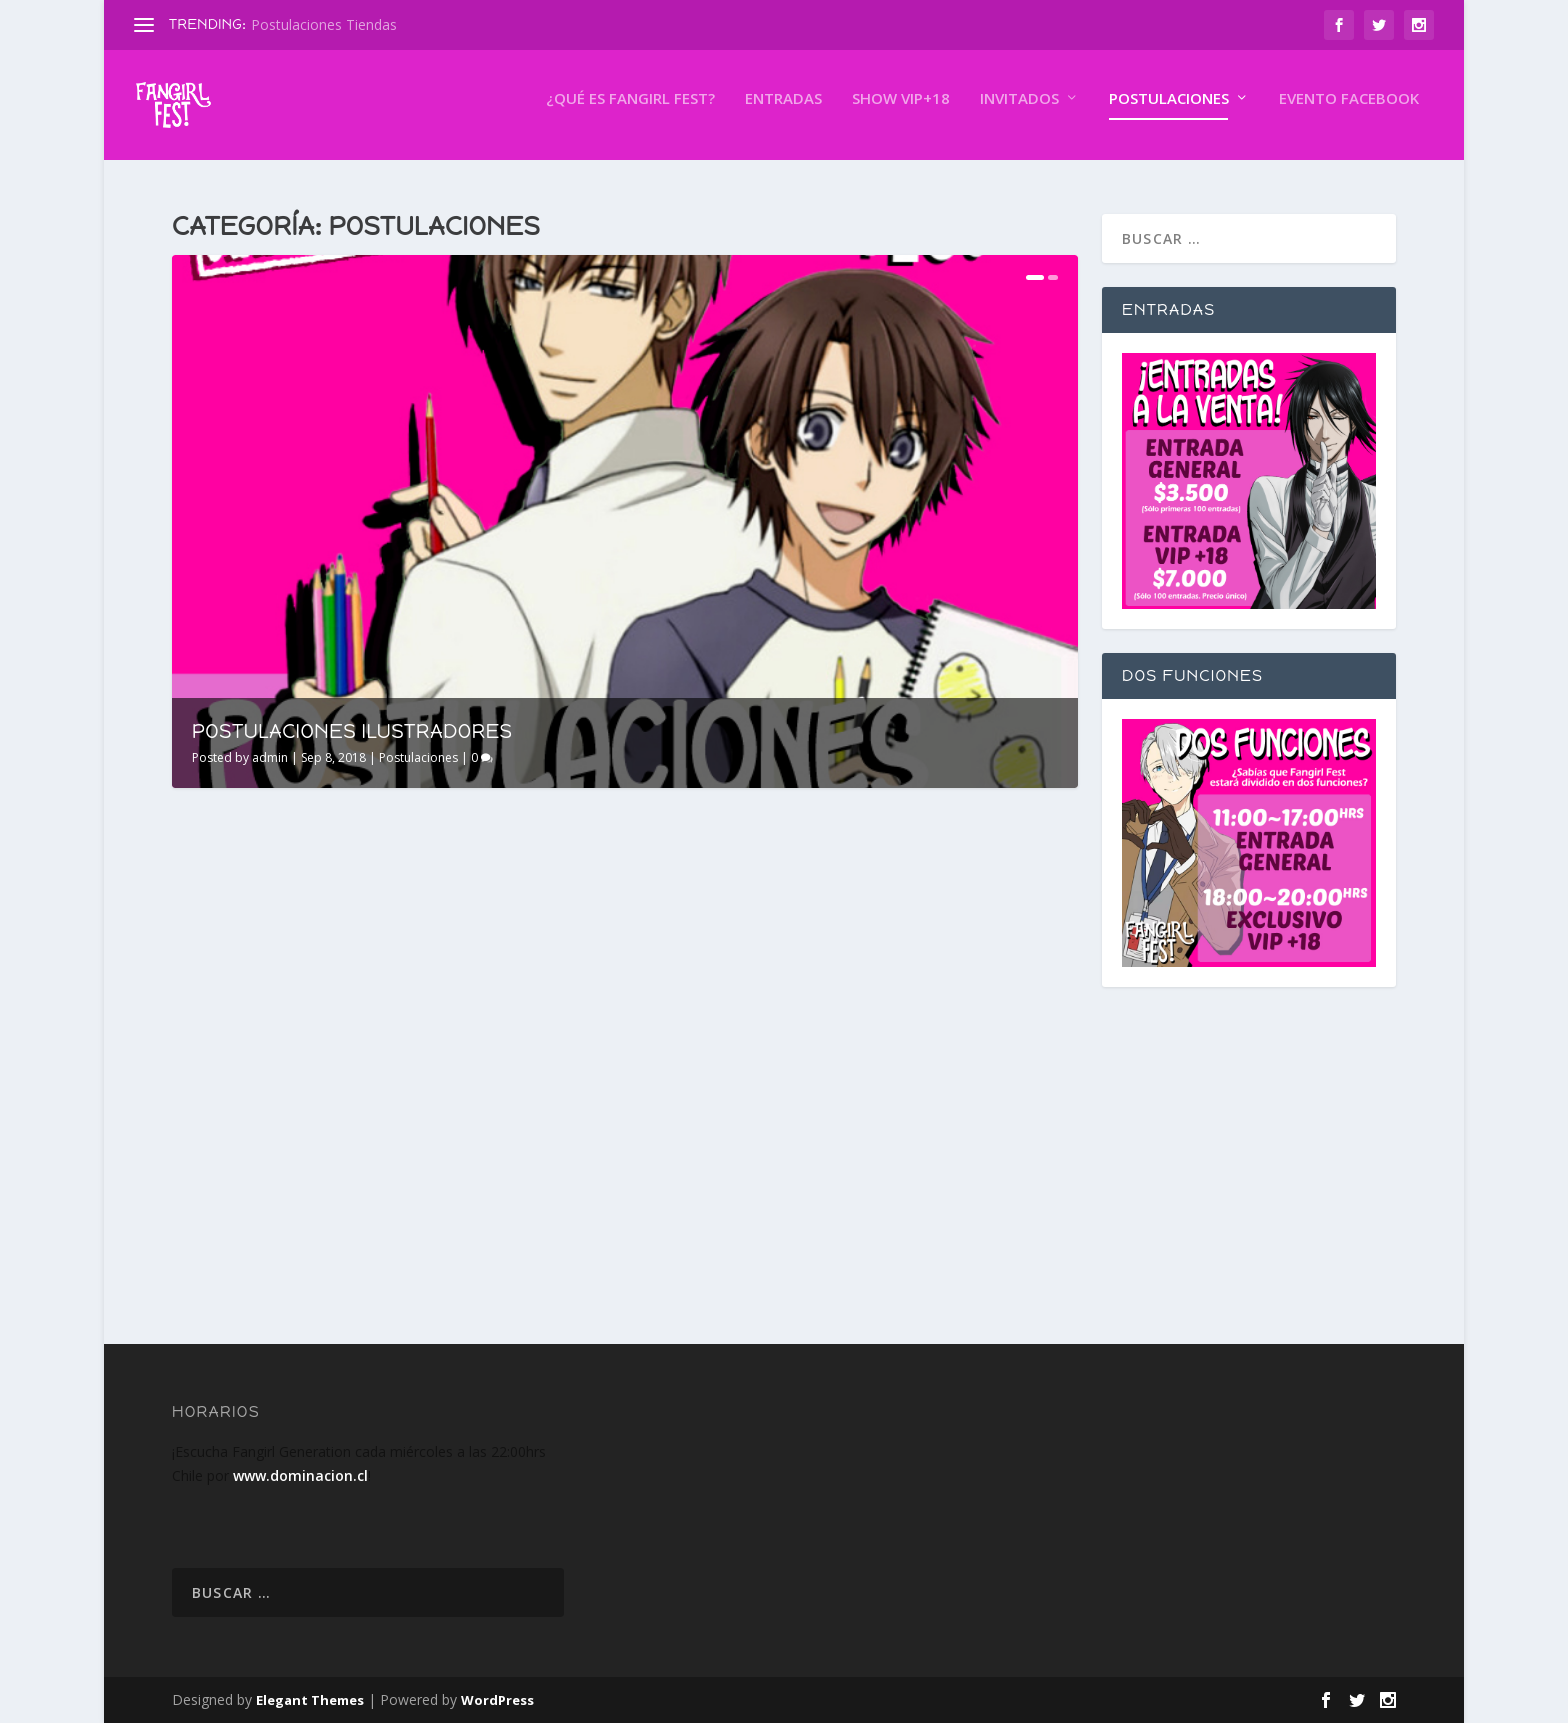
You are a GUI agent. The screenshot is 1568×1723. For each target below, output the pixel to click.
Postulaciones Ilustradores (352, 731)
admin (270, 757)
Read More (244, 1240)
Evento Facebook (1349, 113)
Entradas (783, 113)
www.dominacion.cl (300, 1475)
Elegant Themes (310, 1700)
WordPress (497, 1700)
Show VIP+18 (901, 113)
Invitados (1019, 113)
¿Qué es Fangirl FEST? (630, 113)
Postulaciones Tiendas (324, 24)
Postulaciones (1169, 113)
